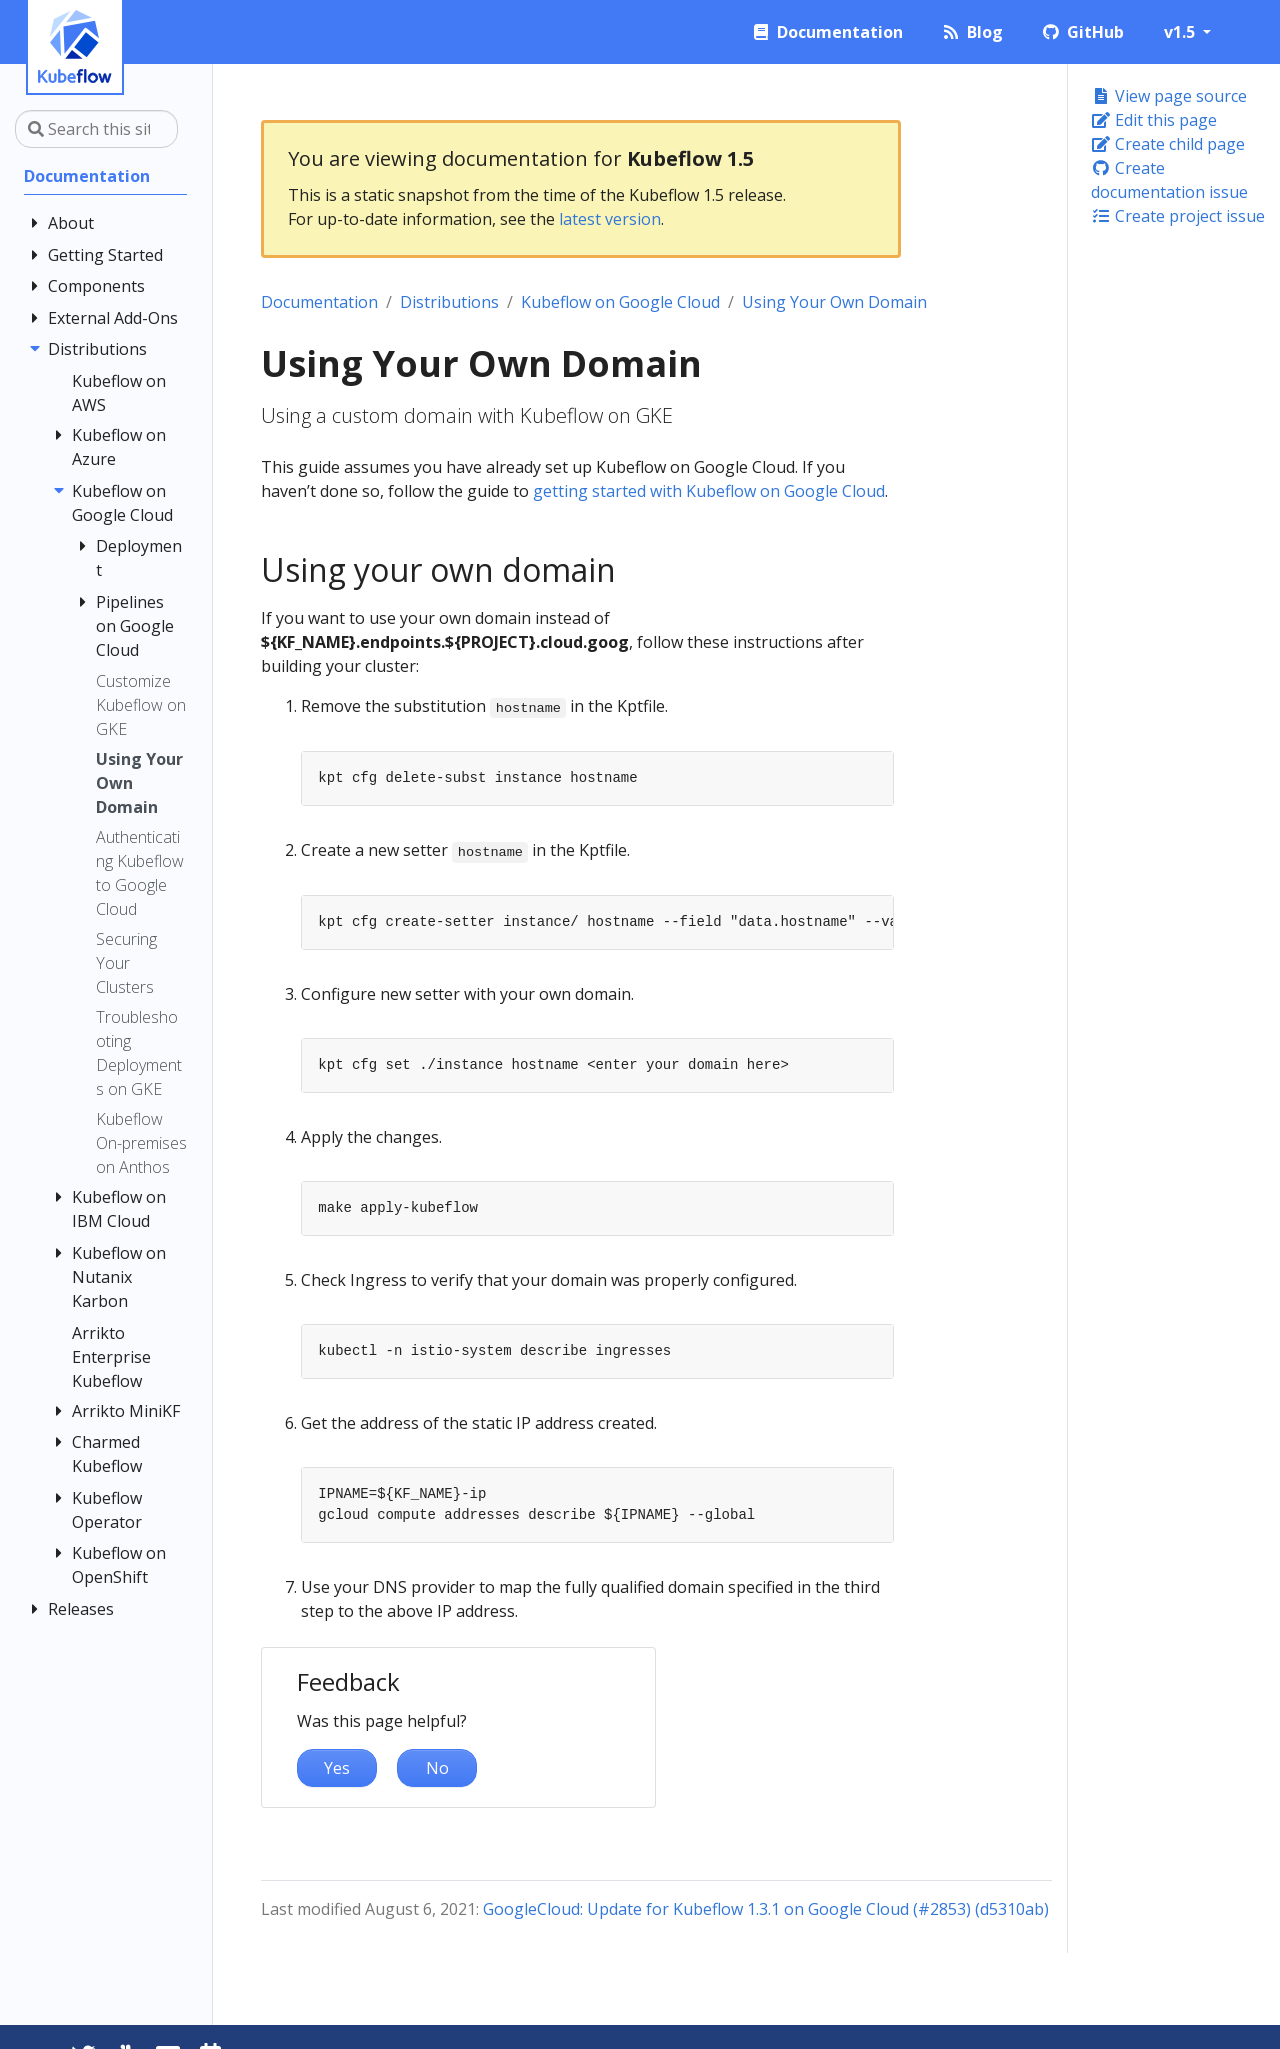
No (437, 1768)
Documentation (319, 302)
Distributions (449, 302)
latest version (610, 219)
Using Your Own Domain (834, 302)
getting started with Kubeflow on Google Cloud (709, 491)
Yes (337, 1768)
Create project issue (1178, 216)
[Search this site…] (96, 129)
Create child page (1168, 144)
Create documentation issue (1169, 180)
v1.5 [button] (1181, 32)
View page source (1169, 96)
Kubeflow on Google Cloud (620, 302)
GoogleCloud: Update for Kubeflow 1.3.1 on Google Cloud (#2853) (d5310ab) (766, 1909)
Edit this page (1154, 120)
